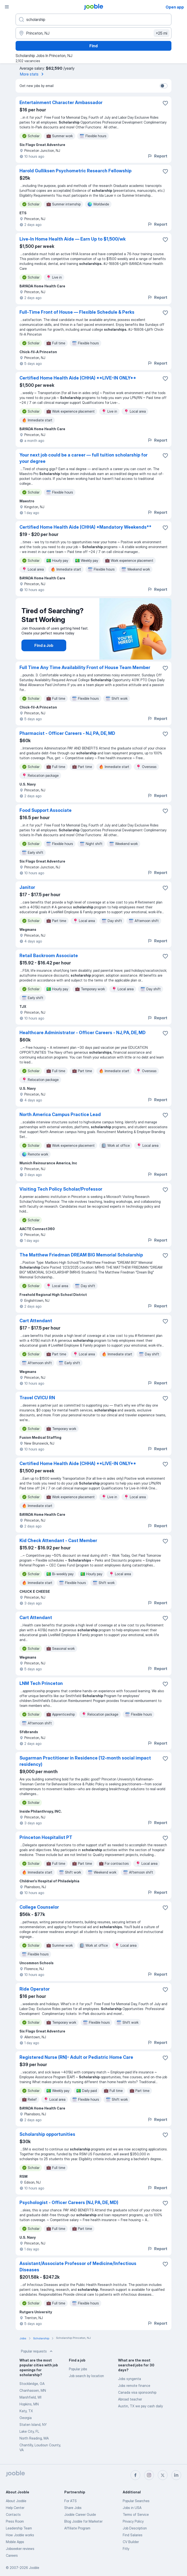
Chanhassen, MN (32, 2390)
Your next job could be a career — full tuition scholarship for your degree (83, 458)
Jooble (34, 2568)
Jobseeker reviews (20, 2549)
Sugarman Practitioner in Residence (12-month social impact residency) (85, 1761)
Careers (12, 2555)
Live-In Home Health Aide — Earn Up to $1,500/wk (72, 239)
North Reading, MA (34, 2438)
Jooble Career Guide (80, 2514)
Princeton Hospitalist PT (45, 1837)
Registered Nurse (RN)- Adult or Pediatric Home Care (76, 2057)
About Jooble (16, 2501)
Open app (175, 7)
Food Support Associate (45, 810)
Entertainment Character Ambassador (61, 102)
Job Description (135, 2528)
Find (93, 45)
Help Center (15, 2508)
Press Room (15, 2521)
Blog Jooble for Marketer (83, 2521)
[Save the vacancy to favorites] (165, 103)
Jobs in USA (132, 2508)
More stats (32, 74)
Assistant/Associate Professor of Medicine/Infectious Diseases (77, 2266)
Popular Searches (136, 2501)
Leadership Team (19, 2528)
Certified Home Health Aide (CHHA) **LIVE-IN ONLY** (77, 377)
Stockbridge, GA (32, 2384)
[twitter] (163, 2475)
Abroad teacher (130, 2399)
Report (157, 156)
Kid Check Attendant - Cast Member (58, 1540)
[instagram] (149, 2475)
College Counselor (39, 1907)
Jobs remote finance (134, 2385)
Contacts (13, 2514)
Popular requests (37, 2351)
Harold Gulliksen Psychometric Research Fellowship (75, 170)
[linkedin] (176, 2475)
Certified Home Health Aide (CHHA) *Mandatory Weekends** (85, 527)
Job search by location (86, 2376)
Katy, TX (26, 2411)
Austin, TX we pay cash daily (140, 2406)
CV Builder (131, 2542)
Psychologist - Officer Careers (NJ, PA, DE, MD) (68, 2202)
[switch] (164, 85)
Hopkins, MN (29, 2404)
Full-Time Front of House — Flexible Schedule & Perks (76, 312)
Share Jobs (73, 2508)
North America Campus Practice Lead (60, 1114)
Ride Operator (34, 1989)
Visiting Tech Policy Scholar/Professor (60, 1189)
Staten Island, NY (33, 2424)
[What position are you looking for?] (93, 19)
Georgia (25, 2418)
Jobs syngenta (129, 2379)
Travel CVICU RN (37, 1397)
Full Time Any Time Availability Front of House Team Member (84, 667)
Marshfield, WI (30, 2397)
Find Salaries (132, 2535)
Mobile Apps (15, 2542)
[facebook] (135, 2475)
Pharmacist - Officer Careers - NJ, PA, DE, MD (67, 733)
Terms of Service (136, 2514)
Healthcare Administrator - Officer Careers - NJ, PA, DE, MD (82, 1032)
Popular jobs (78, 2369)
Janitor (27, 887)
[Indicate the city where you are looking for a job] (93, 33)
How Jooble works (20, 2535)
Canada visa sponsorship (137, 2392)
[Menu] (7, 7)
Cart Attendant (35, 1320)
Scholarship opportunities (47, 2134)
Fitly (126, 2549)
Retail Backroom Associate (48, 955)
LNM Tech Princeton (41, 1683)
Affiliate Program (77, 2528)
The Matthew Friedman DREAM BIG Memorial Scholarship (81, 1254)
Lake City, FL (29, 2431)
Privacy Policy (133, 2521)
